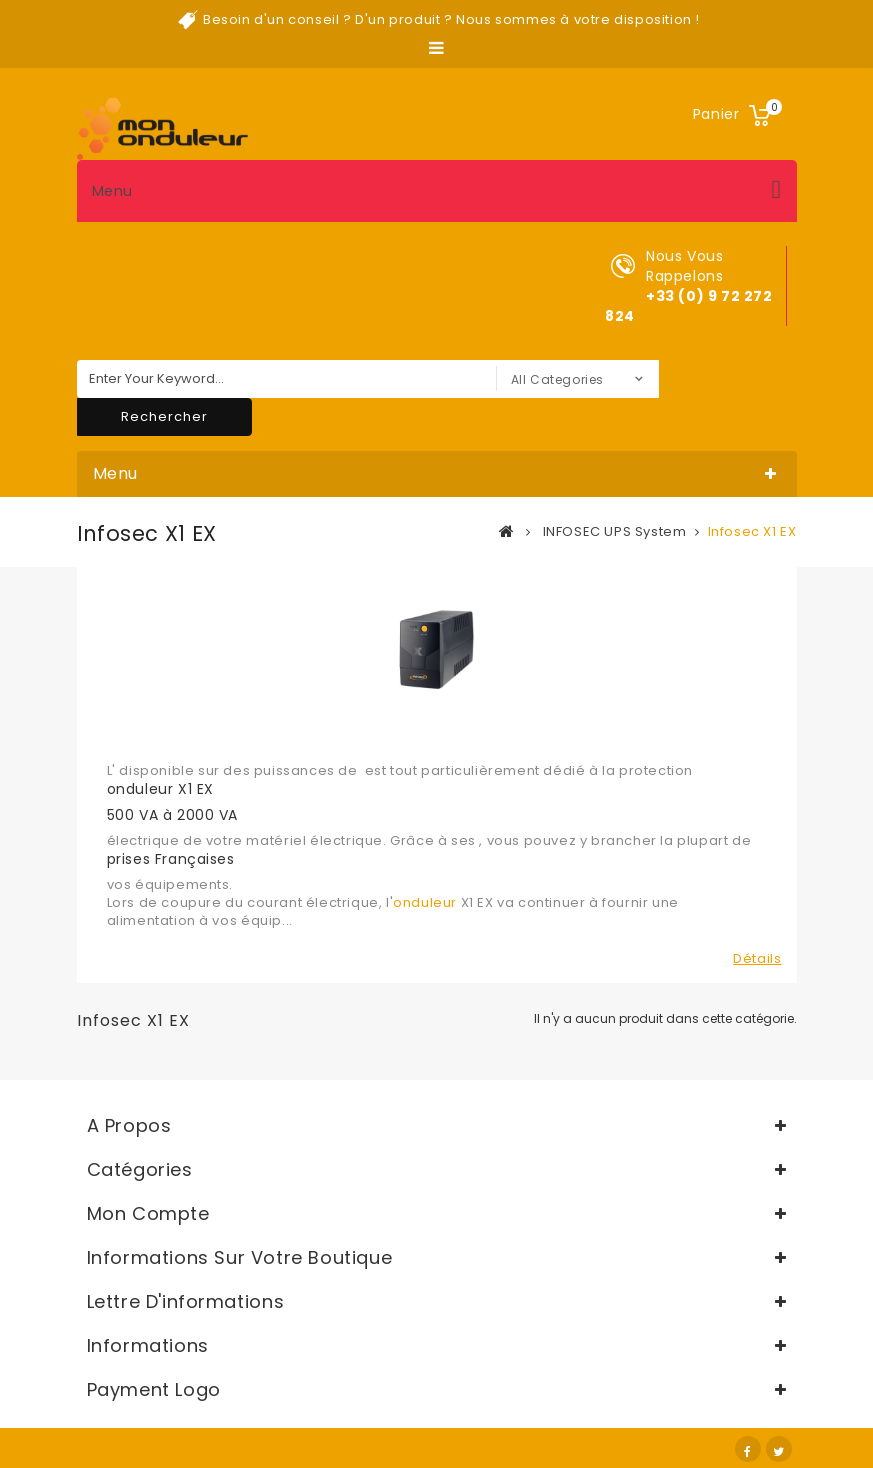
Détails (757, 959)
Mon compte (148, 1213)
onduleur (425, 902)
